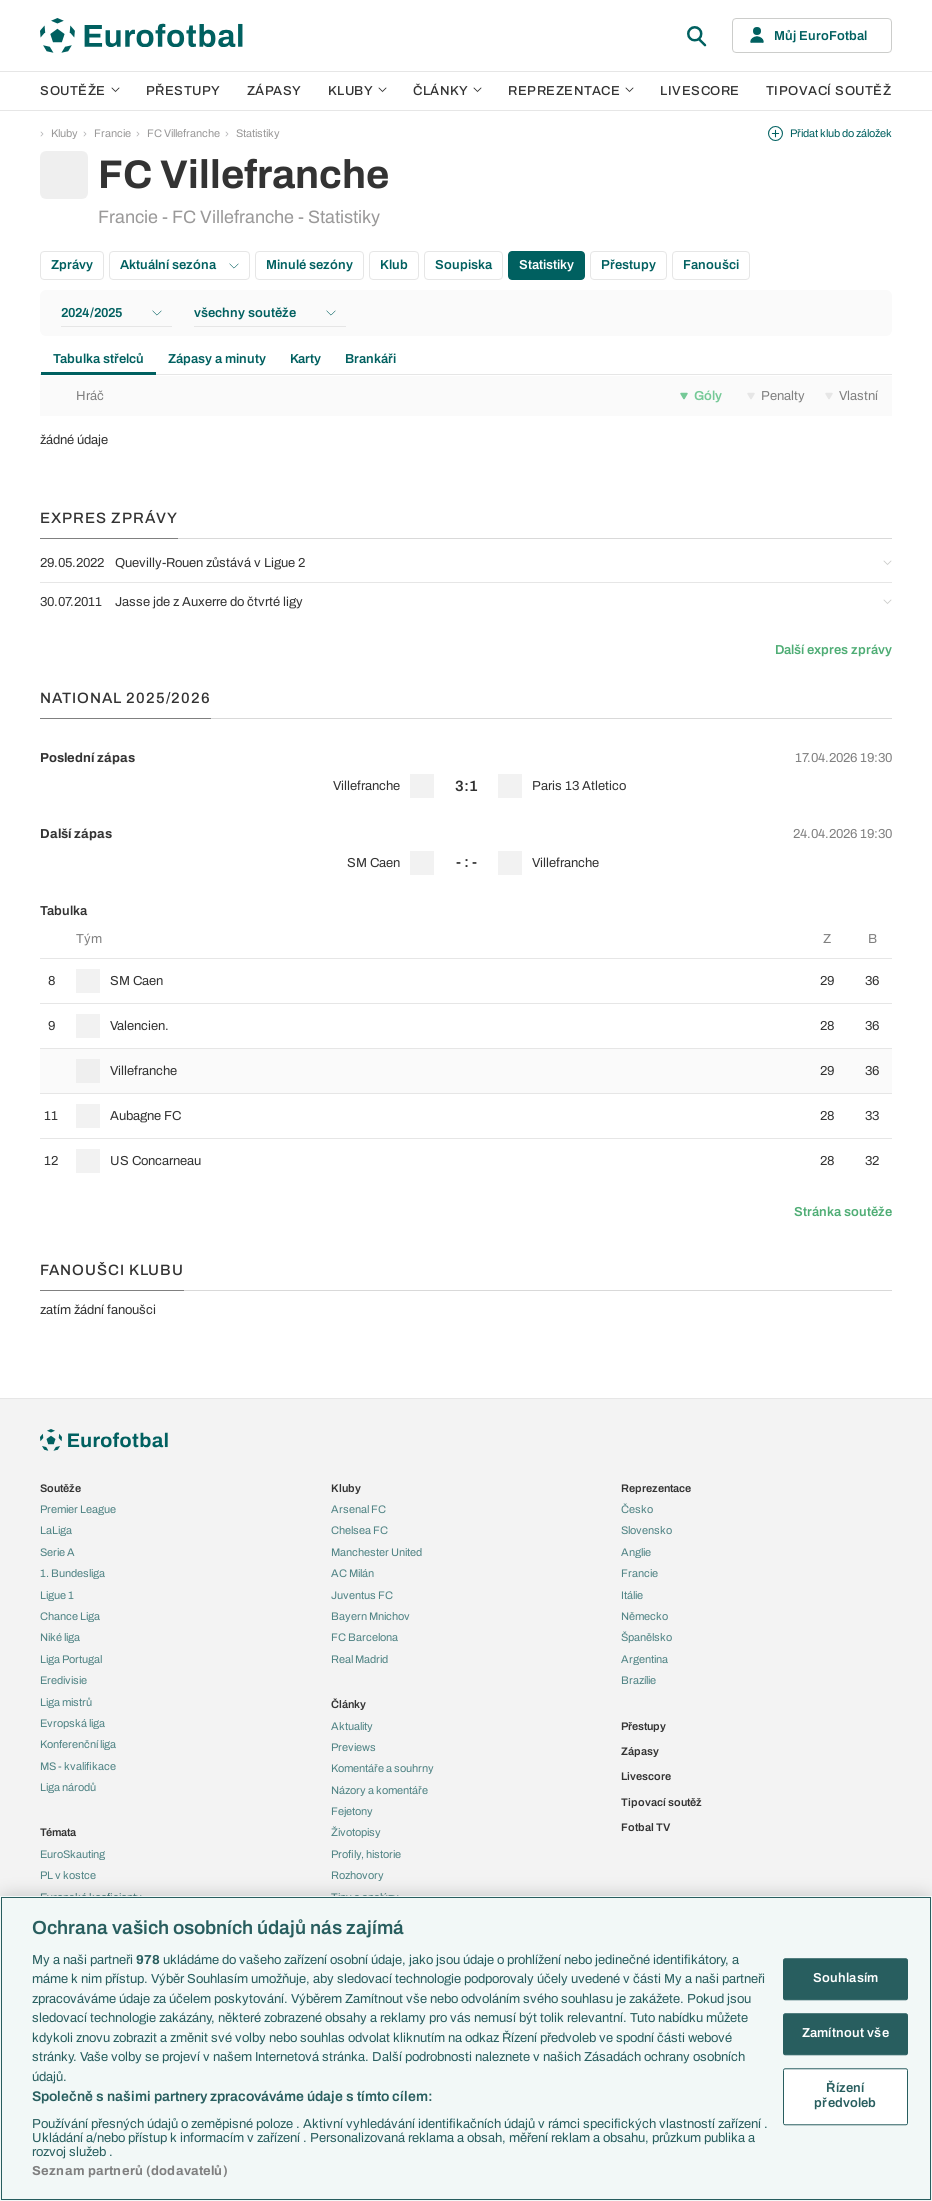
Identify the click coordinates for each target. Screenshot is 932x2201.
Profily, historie (366, 1854)
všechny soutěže (265, 313)
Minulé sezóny (309, 265)
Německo (644, 1616)
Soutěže (80, 91)
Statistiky (258, 133)
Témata (58, 1832)
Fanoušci (711, 265)
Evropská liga (72, 1723)
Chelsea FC (359, 1530)
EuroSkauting (72, 1854)
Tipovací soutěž (829, 91)
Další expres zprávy (833, 650)
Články (348, 1704)
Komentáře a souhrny (382, 1768)
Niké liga (60, 1637)
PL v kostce (68, 1875)
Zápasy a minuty (217, 359)
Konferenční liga (78, 1744)
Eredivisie (63, 1680)
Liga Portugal (71, 1659)
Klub (394, 265)
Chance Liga (70, 1616)
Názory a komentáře (379, 1790)
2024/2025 (111, 313)
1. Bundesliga (72, 1573)
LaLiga (56, 1530)
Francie (112, 133)
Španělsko (646, 1637)
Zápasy (274, 91)
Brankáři (370, 359)
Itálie (632, 1595)
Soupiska (463, 265)
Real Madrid (359, 1659)
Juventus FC (362, 1595)
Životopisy (356, 1832)
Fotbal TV (645, 1827)
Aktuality (352, 1726)
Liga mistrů (66, 1702)
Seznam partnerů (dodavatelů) (130, 2171)
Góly (701, 396)
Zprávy (72, 265)
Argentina (644, 1659)
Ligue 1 (57, 1595)
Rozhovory (357, 1875)
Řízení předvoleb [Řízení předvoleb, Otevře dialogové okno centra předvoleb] (845, 2096)
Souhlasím (845, 1979)
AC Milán (352, 1573)
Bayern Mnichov (370, 1616)
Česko (637, 1509)
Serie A (57, 1552)
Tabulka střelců (98, 359)
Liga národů (68, 1787)
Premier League (78, 1509)
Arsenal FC (358, 1509)
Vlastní (851, 396)
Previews (353, 1747)
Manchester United (376, 1552)
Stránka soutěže (843, 1212)
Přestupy (183, 91)
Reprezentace (571, 91)
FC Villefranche (183, 133)
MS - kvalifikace (78, 1766)
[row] (466, 772)
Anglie (636, 1552)
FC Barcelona (364, 1637)
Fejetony (352, 1811)
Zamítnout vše (845, 2033)
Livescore (700, 91)
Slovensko (646, 1530)
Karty (305, 359)
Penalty (776, 396)
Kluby (358, 91)
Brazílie (638, 1680)
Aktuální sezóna (179, 265)
